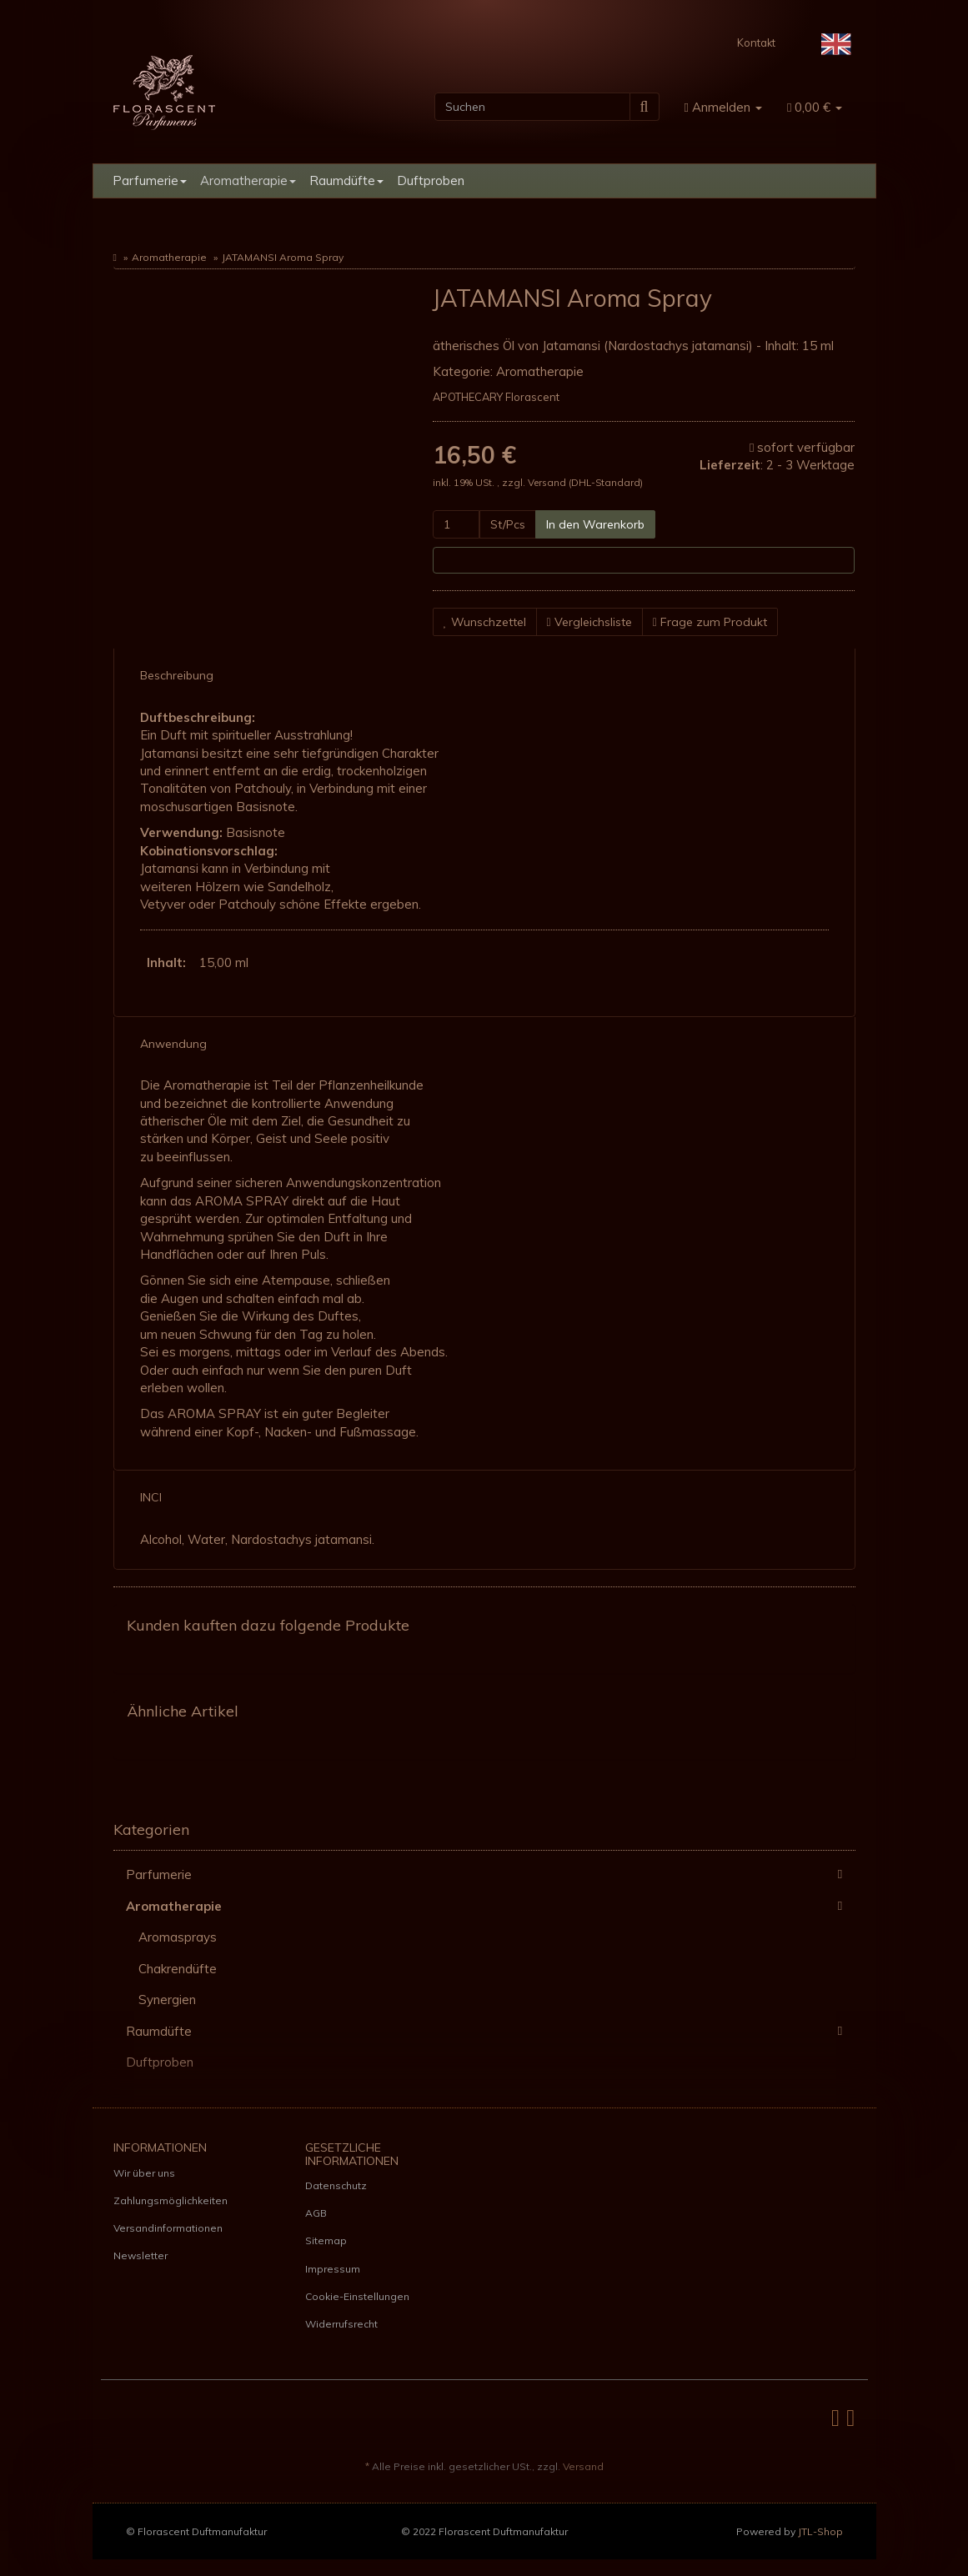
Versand (548, 482)
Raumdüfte (346, 180)
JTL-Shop (820, 2531)
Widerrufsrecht (341, 2324)
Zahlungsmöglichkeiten (170, 2200)
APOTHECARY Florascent (496, 396)
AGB (316, 2213)
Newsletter (140, 2255)
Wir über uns (144, 2173)
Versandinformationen (168, 2228)
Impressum (332, 2269)
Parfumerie (150, 180)
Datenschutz (336, 2185)
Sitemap (326, 2240)
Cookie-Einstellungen (357, 2296)
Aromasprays (177, 1937)
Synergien (167, 1999)
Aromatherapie (248, 180)
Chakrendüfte (177, 1969)
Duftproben (430, 180)
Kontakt (756, 42)
